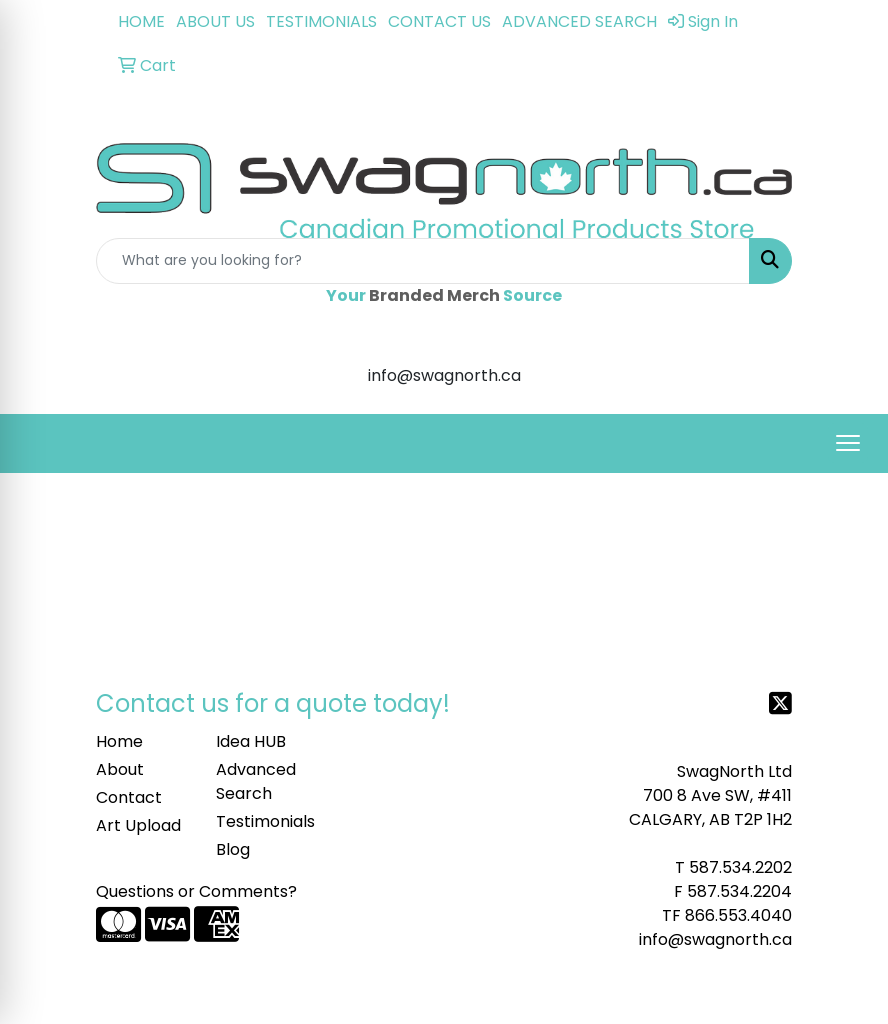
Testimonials (264, 821)
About (120, 769)
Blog (233, 849)
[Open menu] (848, 443)
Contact (129, 797)
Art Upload (138, 825)
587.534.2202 (740, 867)
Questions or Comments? (196, 891)
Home (119, 741)
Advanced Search (256, 781)
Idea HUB (251, 741)
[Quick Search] (423, 261)
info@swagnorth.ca (715, 939)
